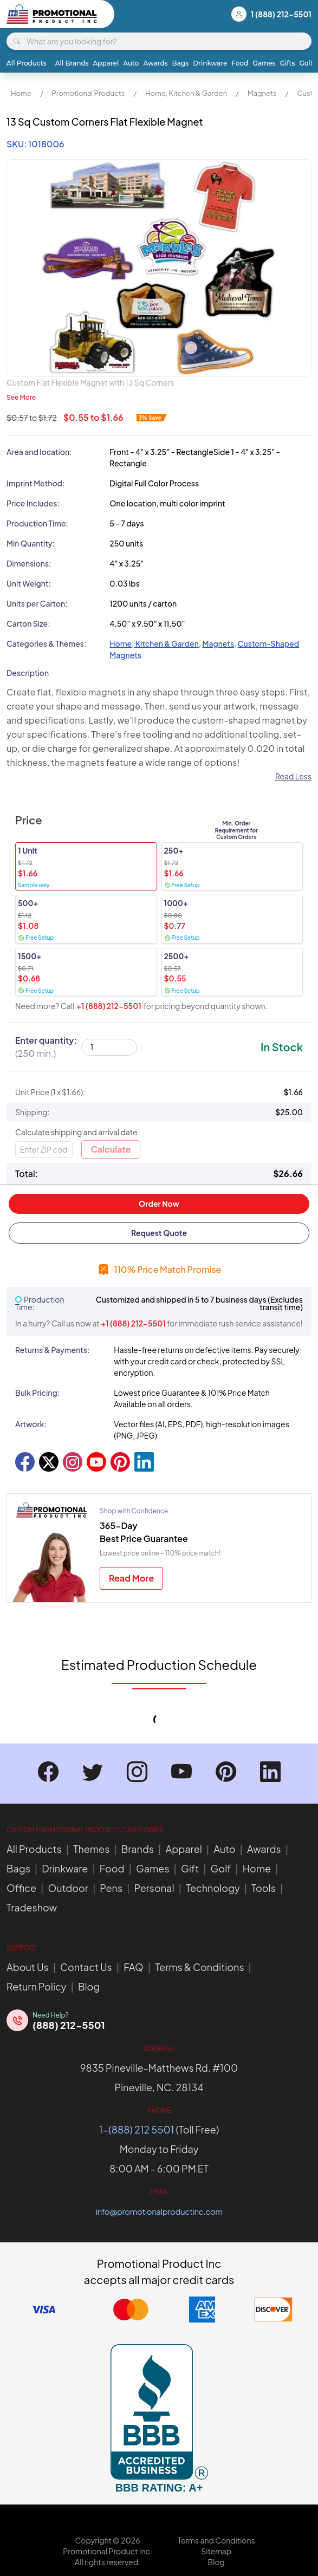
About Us (28, 1967)
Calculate (110, 1149)
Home (21, 93)
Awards (155, 63)
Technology (213, 1888)
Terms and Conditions (216, 2540)
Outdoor (68, 1888)
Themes (91, 1849)
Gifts (287, 63)
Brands (137, 1849)
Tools (263, 1888)
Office (21, 1888)
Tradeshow (32, 1907)
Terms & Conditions (199, 1967)
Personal (154, 1888)
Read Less (293, 776)
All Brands (72, 63)
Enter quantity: (46, 1047)
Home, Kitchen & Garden (186, 93)
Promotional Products (88, 93)
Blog (89, 1986)
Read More (131, 1578)
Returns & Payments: (52, 1350)
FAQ (134, 1967)
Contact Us (86, 1967)
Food (239, 63)
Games (263, 63)
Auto (131, 63)
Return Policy (37, 1986)
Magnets (262, 93)
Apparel (106, 63)
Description (28, 673)
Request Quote (159, 1233)
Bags (180, 63)
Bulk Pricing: (37, 1392)
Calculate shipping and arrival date (76, 1132)
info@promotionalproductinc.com (159, 2211)
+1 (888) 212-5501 (108, 1006)
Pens (111, 1888)
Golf (305, 63)
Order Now (159, 1203)
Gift (190, 1868)
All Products (27, 63)
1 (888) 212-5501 (281, 14)
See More (21, 397)
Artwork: (31, 1424)
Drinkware (210, 63)
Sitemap (216, 2551)
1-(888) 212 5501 (136, 2129)
